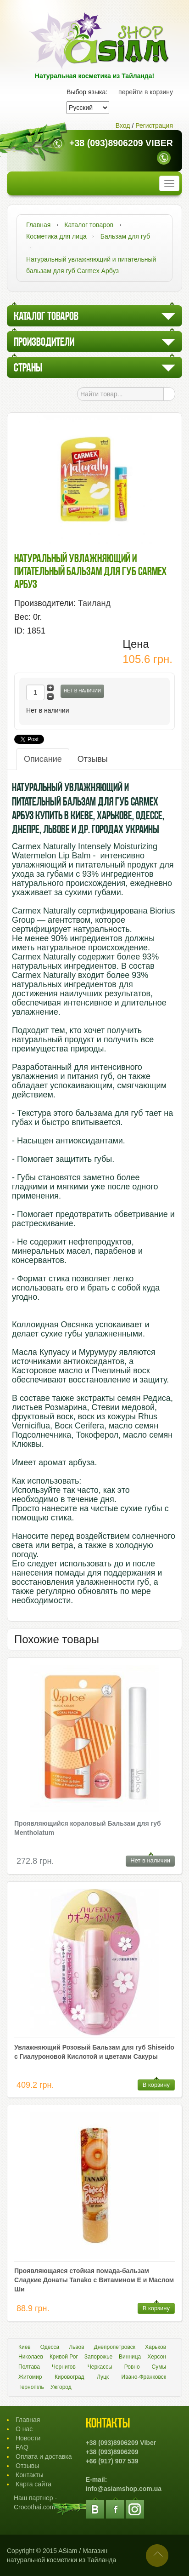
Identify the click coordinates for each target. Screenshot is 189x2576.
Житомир (30, 2377)
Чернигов (64, 2367)
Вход (123, 125)
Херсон (156, 2356)
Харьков (155, 2347)
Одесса (49, 2347)
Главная (28, 2419)
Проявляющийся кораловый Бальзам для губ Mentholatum (87, 1828)
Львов (76, 2347)
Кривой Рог (64, 2356)
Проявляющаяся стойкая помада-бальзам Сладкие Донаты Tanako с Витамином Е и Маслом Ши (94, 2280)
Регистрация (154, 125)
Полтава (29, 2367)
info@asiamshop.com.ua (123, 2488)
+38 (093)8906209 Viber (121, 143)
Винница (130, 2356)
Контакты (29, 2475)
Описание (43, 759)
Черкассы (100, 2367)
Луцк (103, 2377)
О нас (24, 2429)
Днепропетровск (114, 2347)
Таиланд (94, 603)
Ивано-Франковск (144, 2377)
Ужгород (61, 2387)
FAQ (22, 2447)
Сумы (159, 2367)
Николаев (30, 2356)
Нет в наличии (82, 690)
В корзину (156, 2084)
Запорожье (98, 2356)
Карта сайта (33, 2484)
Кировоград (69, 2377)
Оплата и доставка (44, 2456)
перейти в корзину (145, 92)
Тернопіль (31, 2387)
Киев (24, 2347)
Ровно (132, 2367)
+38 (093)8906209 (112, 2452)
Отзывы (93, 759)
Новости (28, 2438)
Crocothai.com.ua (39, 2507)
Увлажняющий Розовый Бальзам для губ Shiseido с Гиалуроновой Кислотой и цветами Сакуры (94, 2052)
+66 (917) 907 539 (112, 2461)
